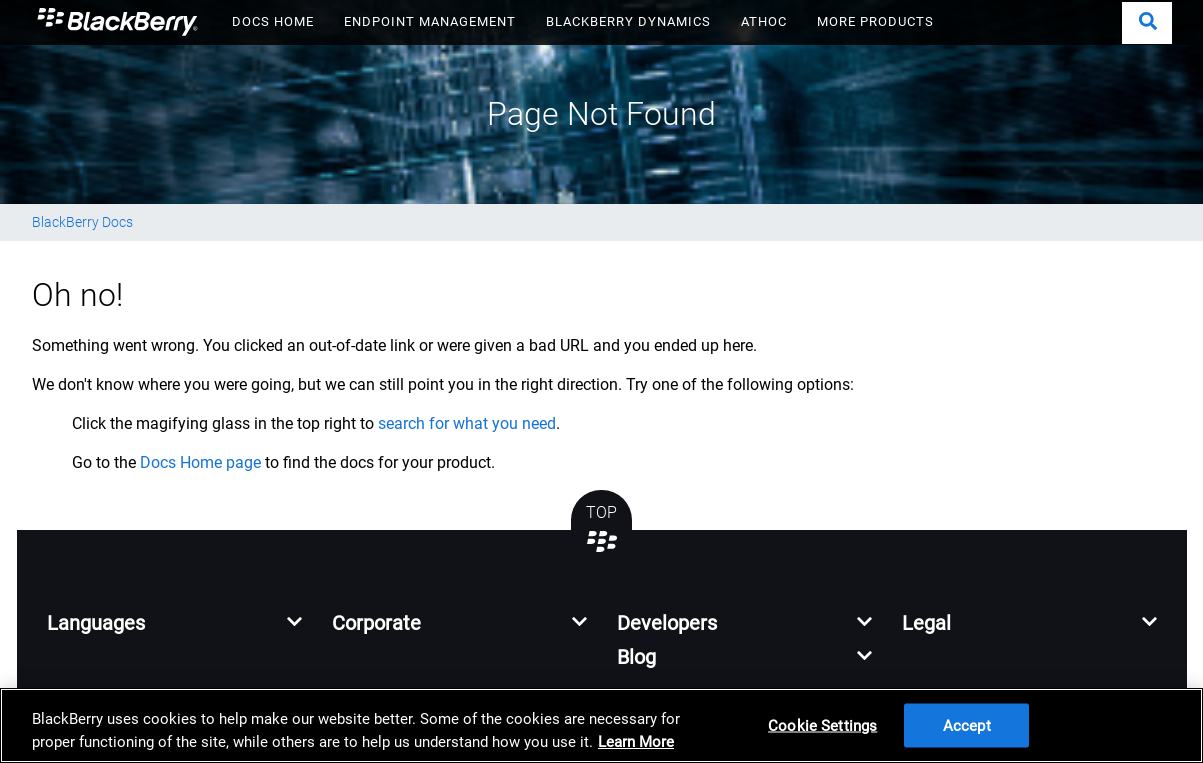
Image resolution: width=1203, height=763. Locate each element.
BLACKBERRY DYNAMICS (628, 21)
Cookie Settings (822, 725)
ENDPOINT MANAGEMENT (430, 21)
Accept (967, 725)
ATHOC (764, 21)
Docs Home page (200, 462)
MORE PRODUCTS (875, 21)
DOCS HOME (273, 21)
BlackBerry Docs (82, 222)
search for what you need (467, 423)
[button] (1147, 23)
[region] (601, 725)
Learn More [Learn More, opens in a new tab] (636, 742)
